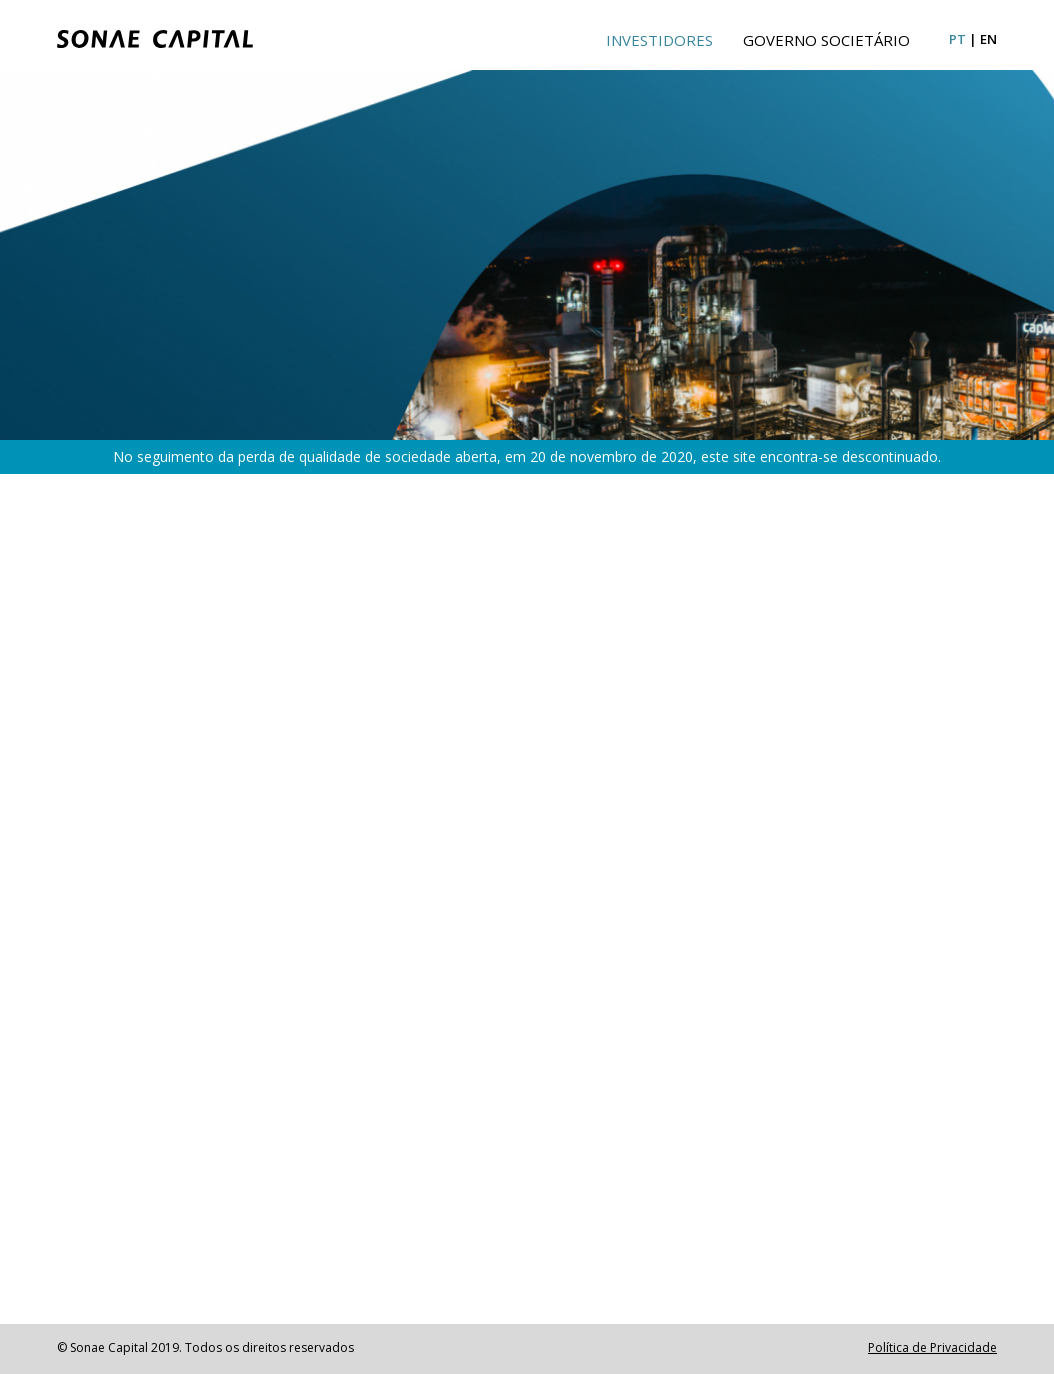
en (988, 39)
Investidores (659, 40)
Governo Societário (826, 40)
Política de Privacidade (932, 1347)
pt (957, 39)
